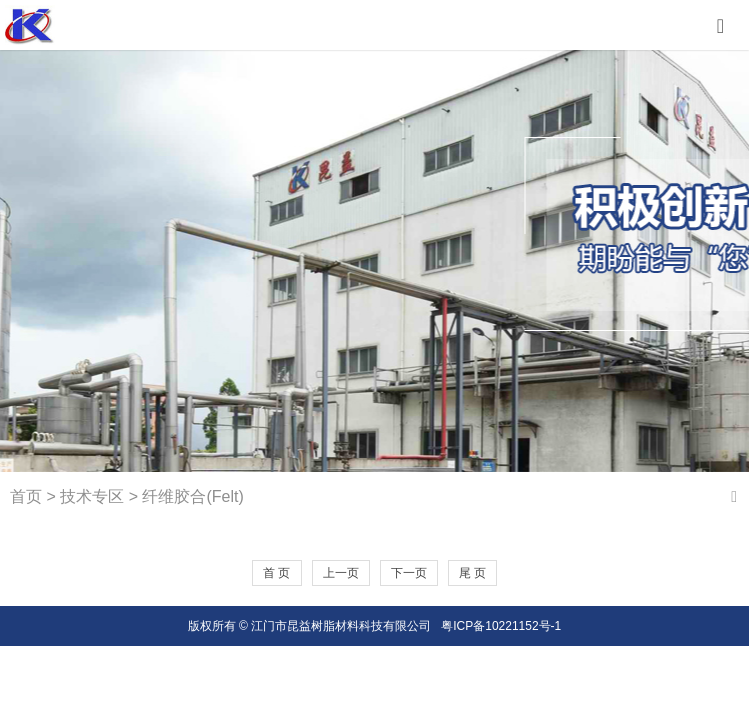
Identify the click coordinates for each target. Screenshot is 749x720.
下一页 (409, 573)
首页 (26, 496)
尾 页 (472, 573)
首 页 (276, 573)
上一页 (341, 573)
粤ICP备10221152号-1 (501, 626)
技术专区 (92, 496)
